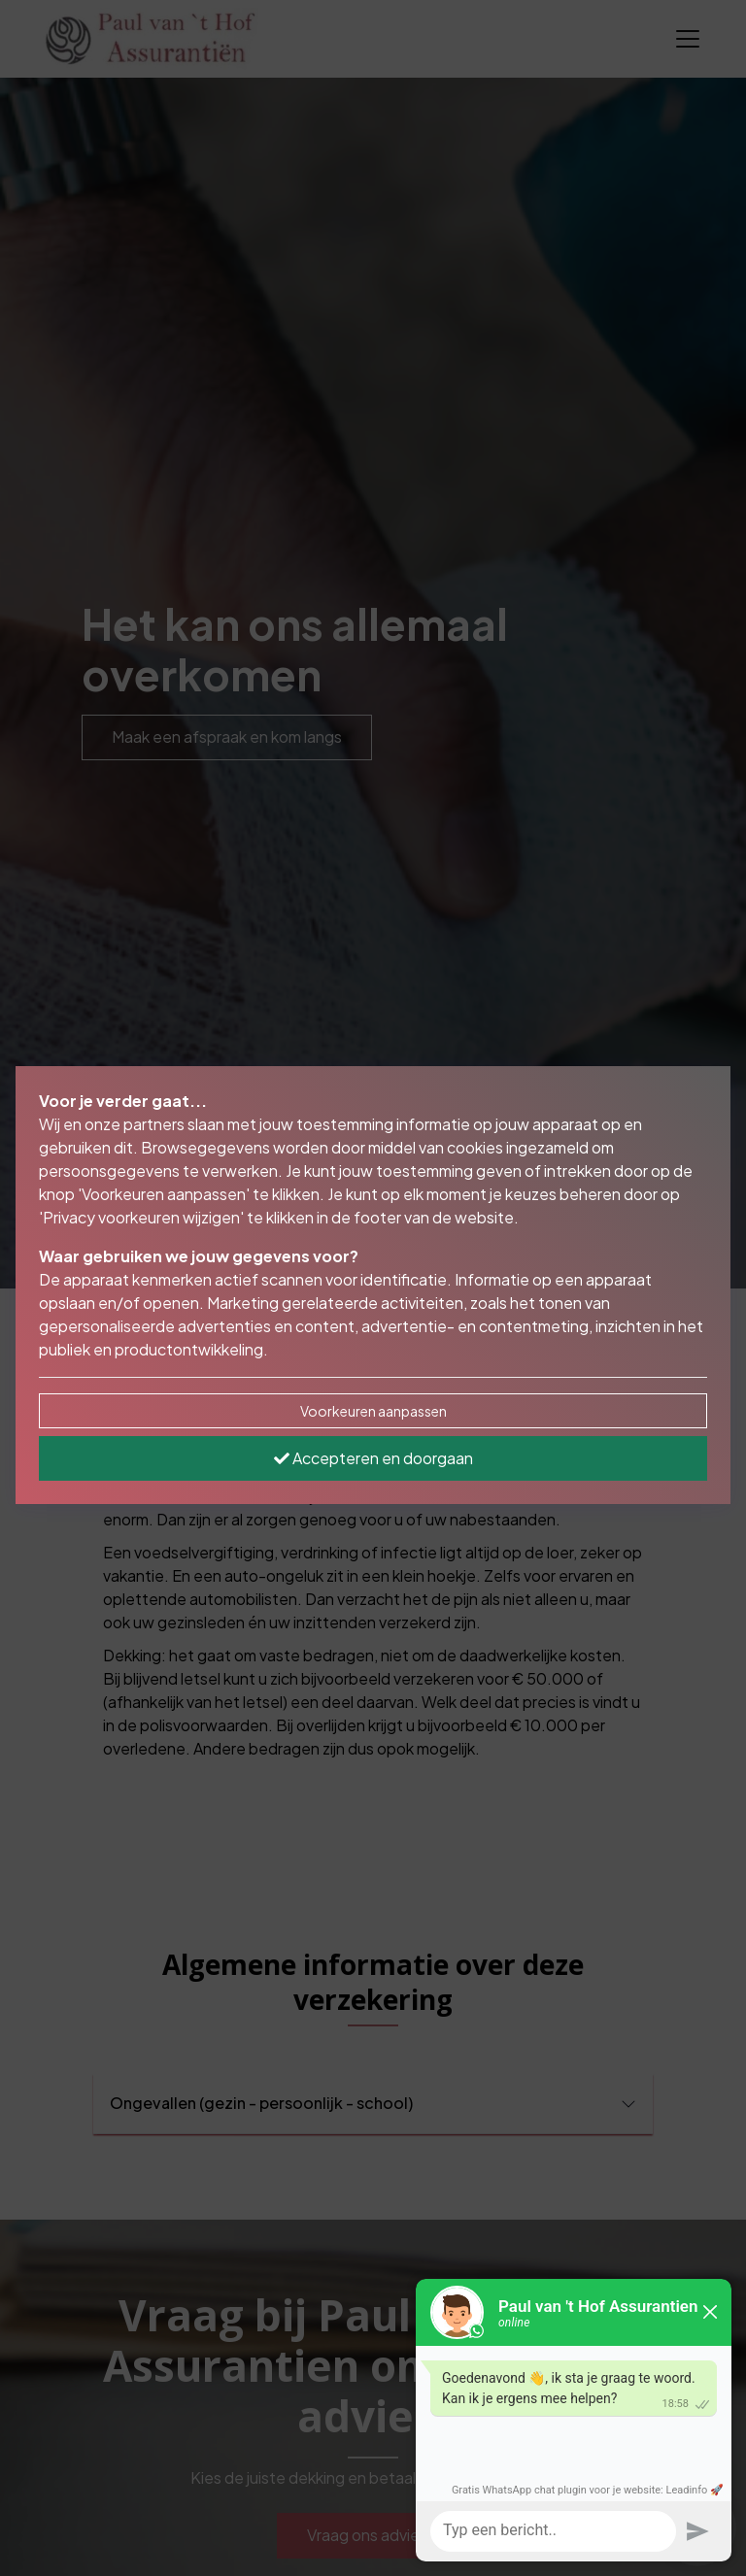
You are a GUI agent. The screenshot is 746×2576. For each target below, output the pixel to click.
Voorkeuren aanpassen (373, 1411)
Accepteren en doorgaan (373, 1458)
